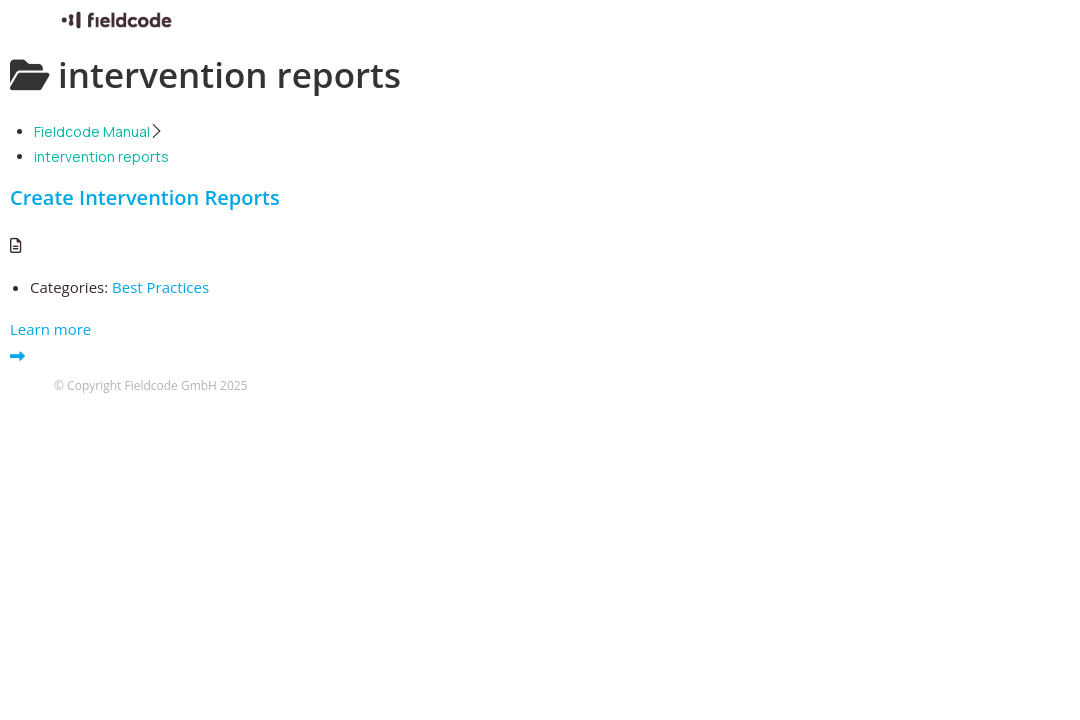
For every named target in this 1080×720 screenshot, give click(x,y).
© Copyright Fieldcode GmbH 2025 (151, 385)
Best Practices (160, 287)
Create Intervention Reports (145, 197)
